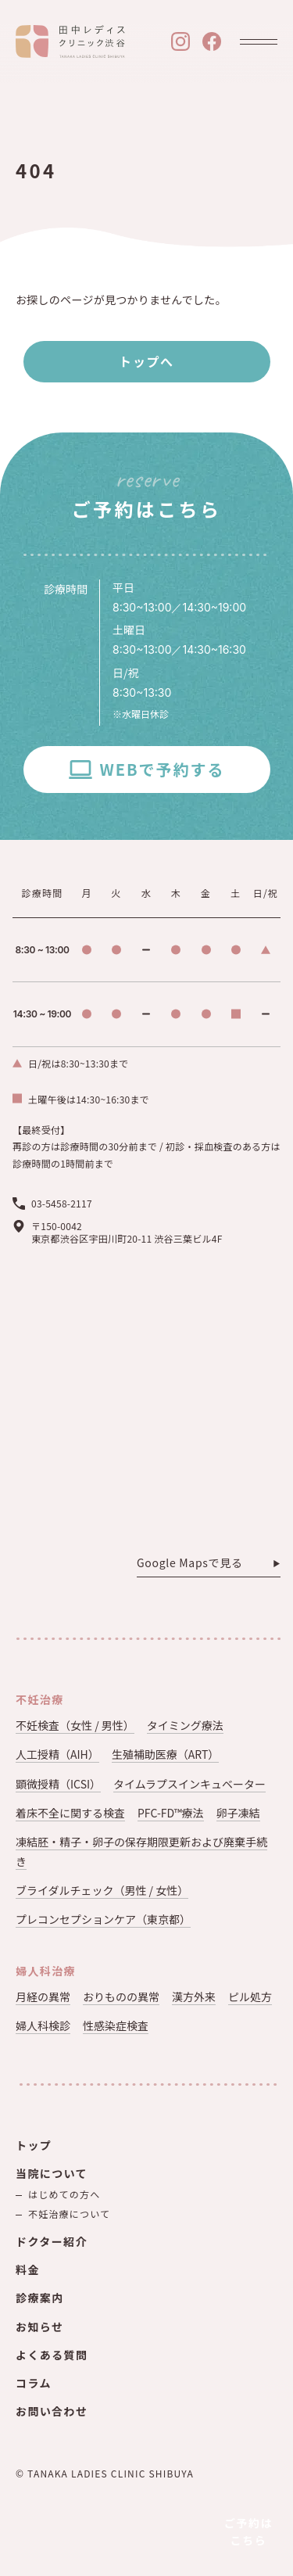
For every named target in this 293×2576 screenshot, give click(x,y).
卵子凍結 (238, 1813)
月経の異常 (43, 1996)
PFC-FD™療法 (171, 1813)
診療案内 (40, 2297)
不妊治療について (69, 2213)
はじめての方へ (64, 2194)
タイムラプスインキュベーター (189, 1784)
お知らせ (39, 2326)
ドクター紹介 (52, 2241)
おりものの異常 (121, 1996)
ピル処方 (250, 1996)
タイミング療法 (185, 1725)
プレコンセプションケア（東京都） (103, 1919)
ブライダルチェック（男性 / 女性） (102, 1890)
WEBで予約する (161, 769)
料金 (28, 2269)
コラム (34, 2383)
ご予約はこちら (248, 2531)
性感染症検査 (115, 2025)
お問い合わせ (52, 2411)
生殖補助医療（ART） (166, 1754)
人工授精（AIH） (57, 1754)
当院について (52, 2173)
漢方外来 (194, 1996)
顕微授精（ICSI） (58, 1784)
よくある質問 (52, 2355)
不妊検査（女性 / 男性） (75, 1725)
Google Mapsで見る (190, 1563)
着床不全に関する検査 (70, 1813)
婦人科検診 (43, 2025)
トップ (34, 2145)
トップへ (146, 361)
